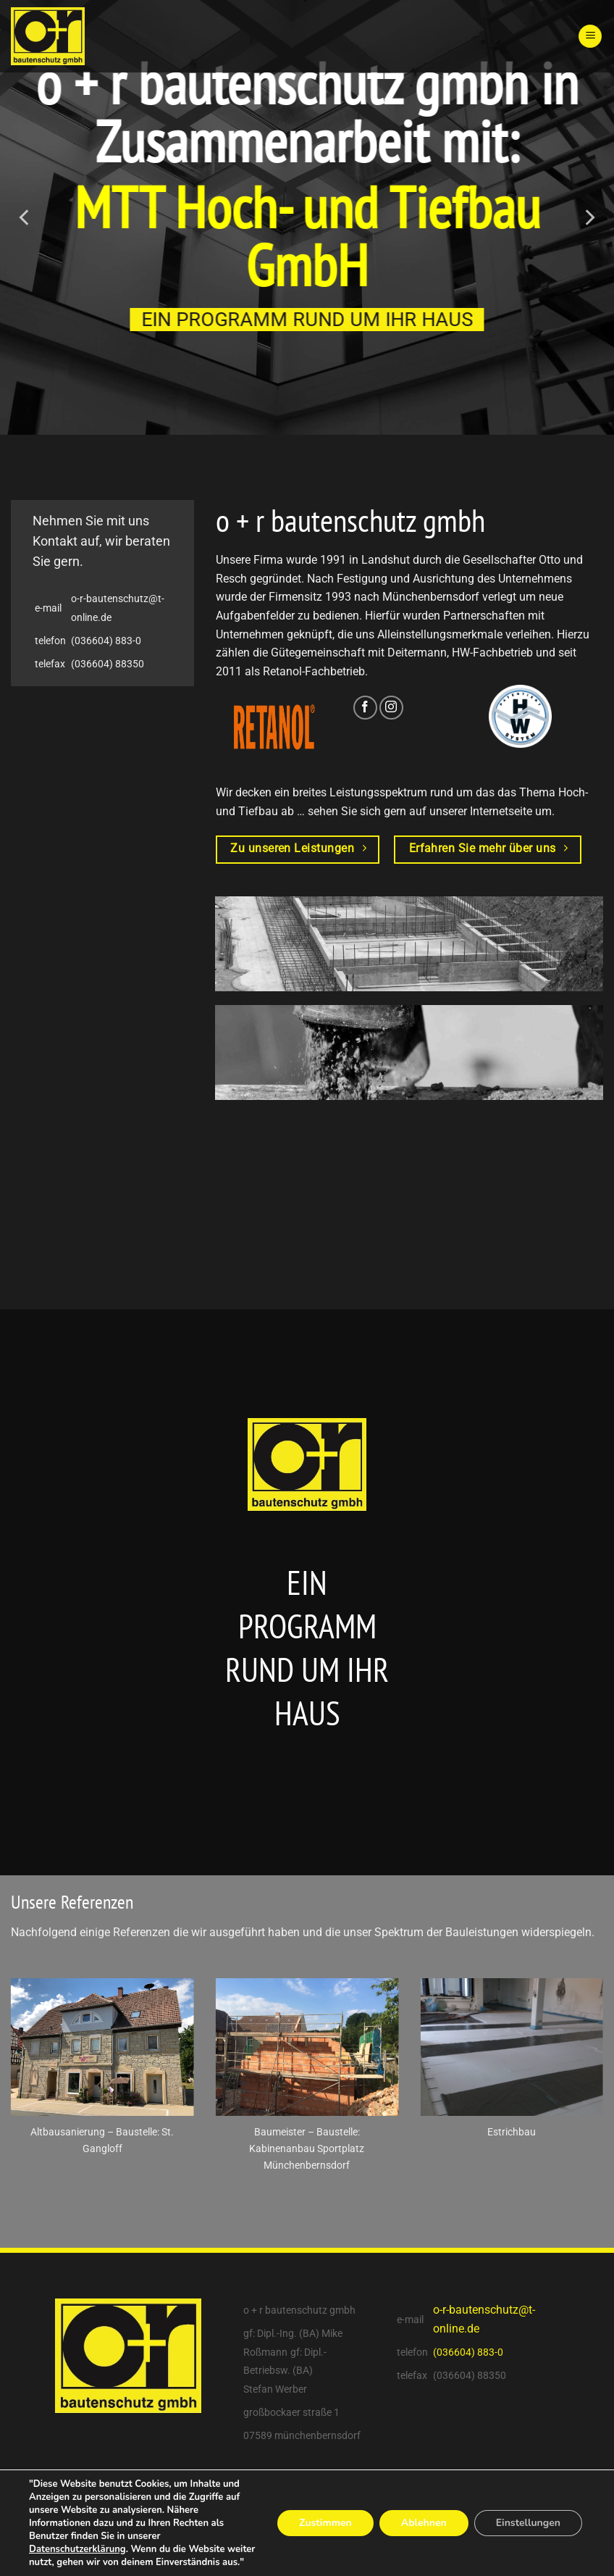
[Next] (589, 217)
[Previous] (25, 217)
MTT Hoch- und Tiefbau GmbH (307, 235)
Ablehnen (424, 2523)
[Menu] (590, 37)
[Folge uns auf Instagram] (391, 708)
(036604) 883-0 (106, 641)
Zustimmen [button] (325, 2523)
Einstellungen (528, 2523)
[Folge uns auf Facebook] (365, 708)
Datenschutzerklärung (77, 2549)
